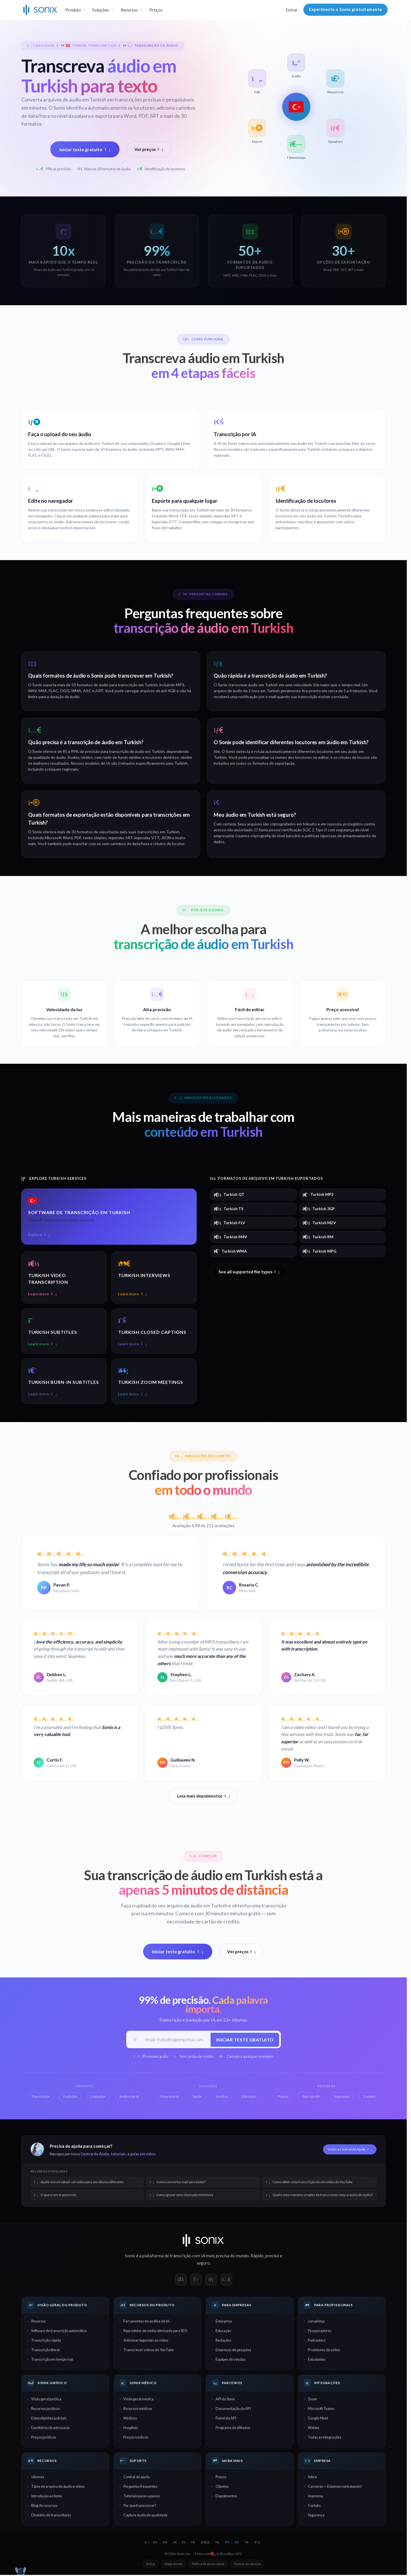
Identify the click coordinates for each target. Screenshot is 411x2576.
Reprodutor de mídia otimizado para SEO (155, 2332)
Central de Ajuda (94, 2154)
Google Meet (318, 2419)
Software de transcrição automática (59, 2332)
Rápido (257, 2256)
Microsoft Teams (321, 2409)
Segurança (316, 2516)
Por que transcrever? (139, 2506)
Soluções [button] (100, 9)
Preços (155, 9)
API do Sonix (225, 2400)
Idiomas (37, 2478)
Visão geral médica (138, 2400)
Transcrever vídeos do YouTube (148, 2351)
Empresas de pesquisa (233, 2351)
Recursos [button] (129, 9)
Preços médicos (135, 2438)
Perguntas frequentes (140, 2487)
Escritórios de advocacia (50, 2428)
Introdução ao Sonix (46, 2496)
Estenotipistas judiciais (49, 2419)
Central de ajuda (136, 2478)
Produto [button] (73, 9)
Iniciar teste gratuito (84, 149)
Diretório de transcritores (51, 2516)
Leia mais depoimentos (203, 1796)
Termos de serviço (247, 2564)
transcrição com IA (187, 2256)
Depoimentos (226, 2496)
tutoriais (118, 2154)
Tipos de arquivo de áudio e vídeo (57, 2487)
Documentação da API (233, 2409)
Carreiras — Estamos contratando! (335, 2487)
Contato (314, 2506)
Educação (223, 2332)
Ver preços (148, 149)
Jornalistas (316, 2322)
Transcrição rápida (46, 2341)
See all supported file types (249, 1271)
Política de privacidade (208, 2564)
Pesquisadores (319, 2332)
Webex (313, 2428)
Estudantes (317, 2360)
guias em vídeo (142, 2154)
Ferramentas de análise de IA (146, 2322)
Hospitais (130, 2428)
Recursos (38, 2322)
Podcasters (317, 2341)
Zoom (312, 2400)
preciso (272, 2256)
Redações (223, 2341)
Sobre (312, 2478)
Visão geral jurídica (46, 2400)
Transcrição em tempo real (52, 2360)
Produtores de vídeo (324, 2351)
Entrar (292, 9)
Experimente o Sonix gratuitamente (345, 9)
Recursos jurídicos (45, 2409)
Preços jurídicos (43, 2438)
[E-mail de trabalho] (175, 2040)
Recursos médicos (137, 2409)
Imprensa (315, 2496)
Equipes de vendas (230, 2360)
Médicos (130, 2419)
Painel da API (226, 2419)
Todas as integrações (324, 2438)
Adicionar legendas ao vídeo (145, 2341)
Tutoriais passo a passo (141, 2496)
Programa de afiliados (233, 2428)
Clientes (222, 2487)
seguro (203, 2264)
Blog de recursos (44, 2506)
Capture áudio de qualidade (145, 2516)
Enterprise (224, 2322)
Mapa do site (173, 2564)
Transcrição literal (45, 2351)
